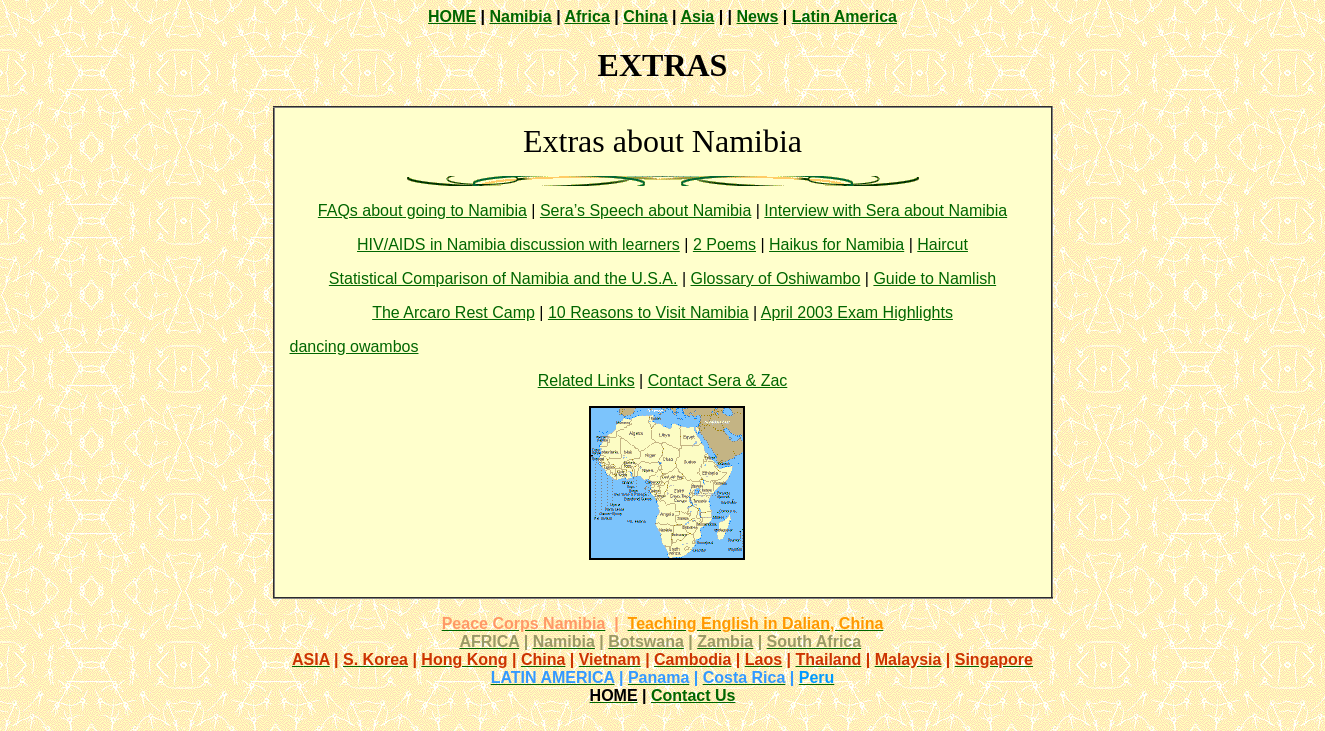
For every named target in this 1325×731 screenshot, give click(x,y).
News (758, 16)
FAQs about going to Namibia (422, 210)
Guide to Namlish (934, 278)
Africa (586, 16)
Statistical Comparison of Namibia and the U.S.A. (503, 278)
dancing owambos (354, 346)
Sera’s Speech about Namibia (645, 210)
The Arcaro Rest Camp (453, 312)
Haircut (942, 244)
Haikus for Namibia (836, 244)
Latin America (844, 16)
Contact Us (693, 695)
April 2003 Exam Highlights (857, 312)
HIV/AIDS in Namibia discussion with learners (518, 244)
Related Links (586, 380)
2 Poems (724, 244)
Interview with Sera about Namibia (885, 210)
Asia (697, 16)
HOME (452, 16)
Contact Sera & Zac (718, 380)
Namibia (520, 16)
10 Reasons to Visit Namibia (648, 312)
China (645, 16)
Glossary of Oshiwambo (776, 278)
